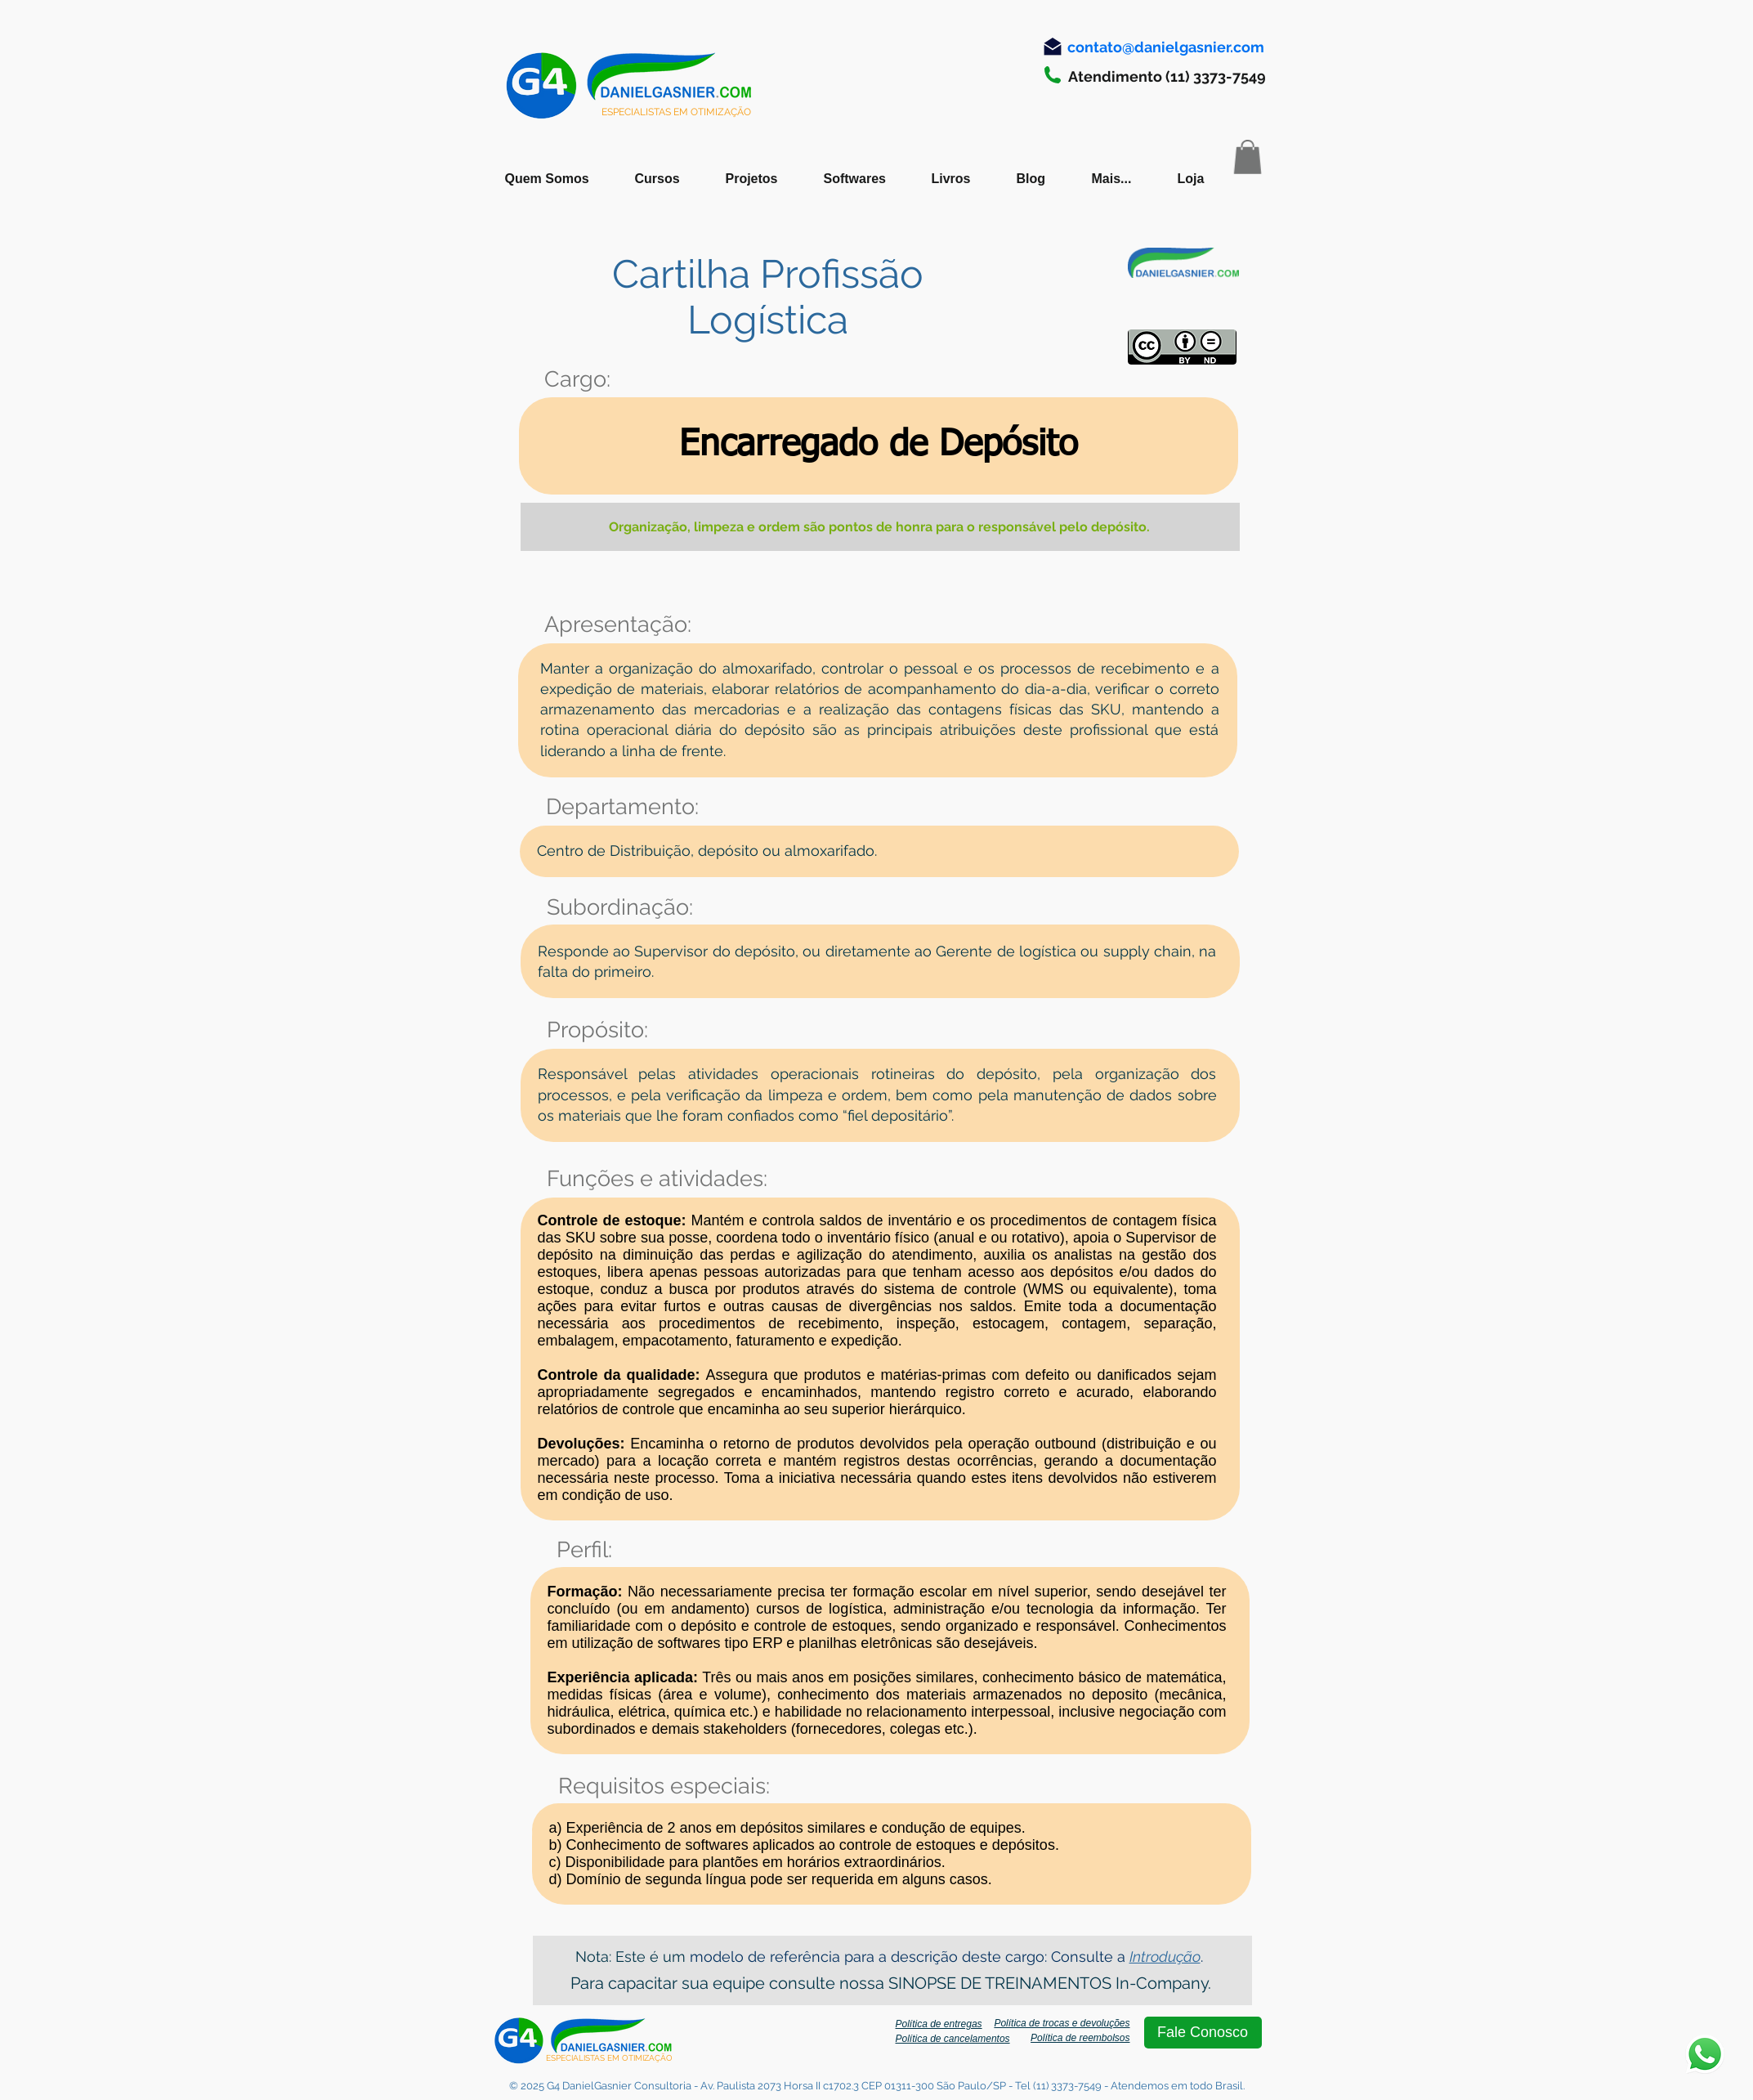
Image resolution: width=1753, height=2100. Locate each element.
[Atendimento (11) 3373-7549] (1167, 76)
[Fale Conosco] (1203, 2033)
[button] (1247, 157)
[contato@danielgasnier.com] (1166, 47)
